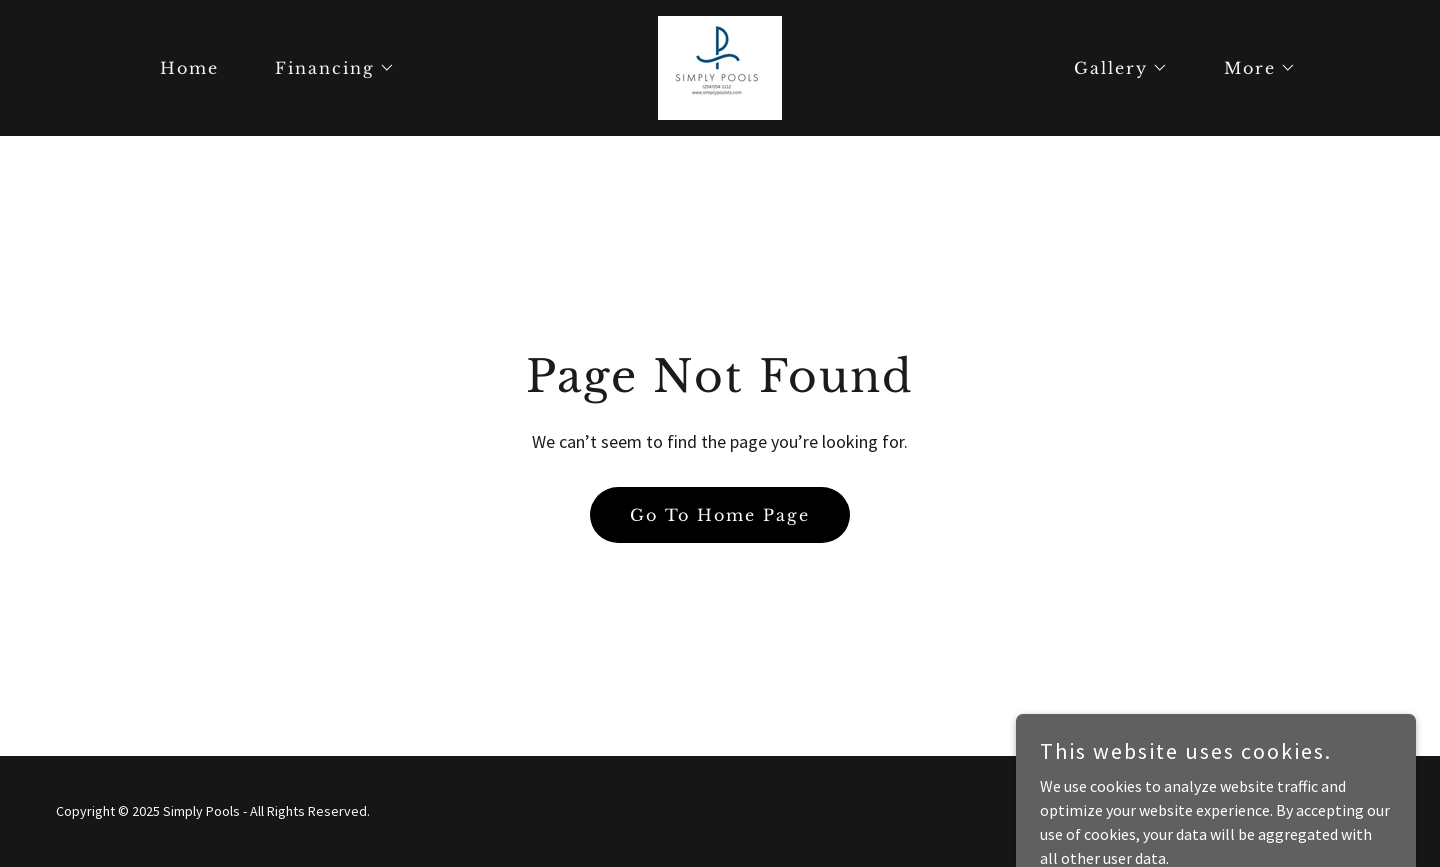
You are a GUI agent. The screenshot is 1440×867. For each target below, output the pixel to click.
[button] (327, 68)
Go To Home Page (720, 515)
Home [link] (189, 68)
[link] (720, 66)
